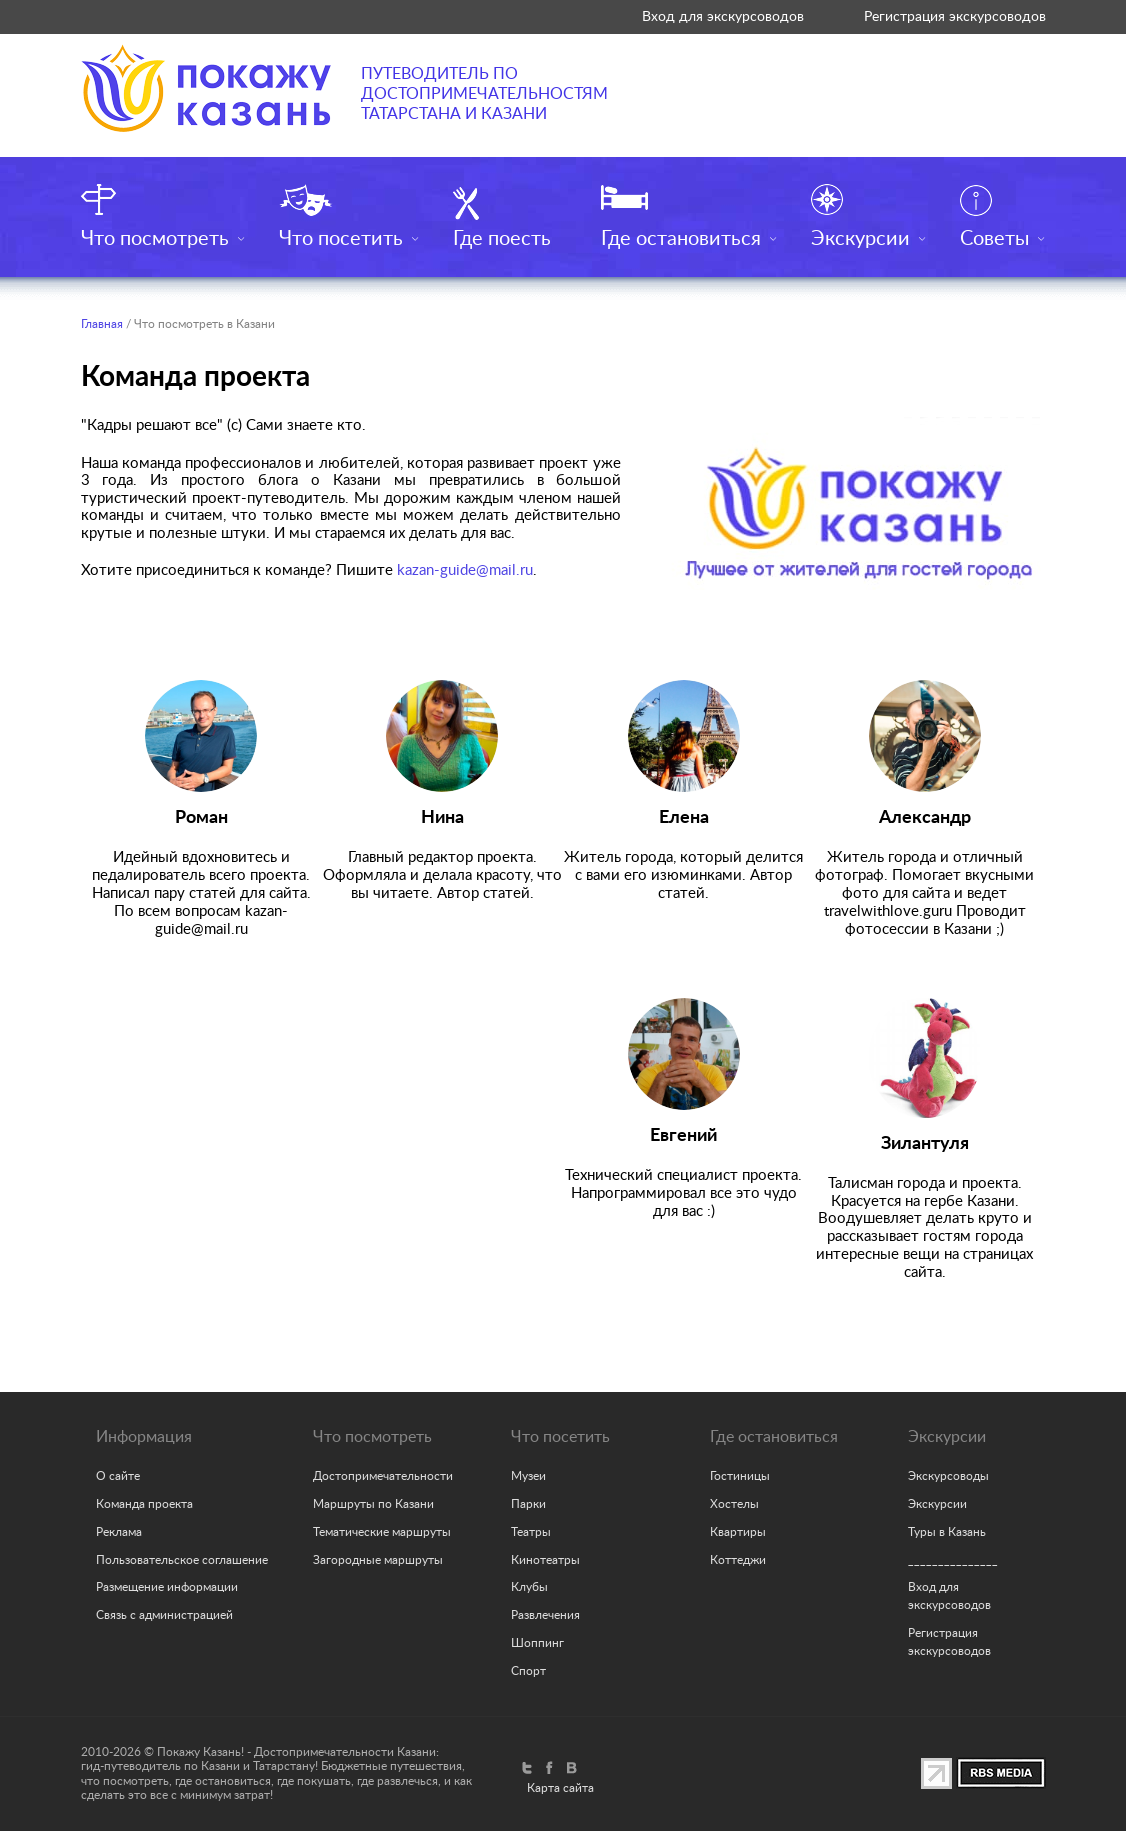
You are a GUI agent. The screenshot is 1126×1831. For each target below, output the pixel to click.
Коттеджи (738, 1560)
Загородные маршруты (378, 1560)
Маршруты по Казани (373, 1504)
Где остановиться (681, 239)
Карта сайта (560, 1788)
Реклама (119, 1532)
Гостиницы (740, 1476)
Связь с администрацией (164, 1615)
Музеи (528, 1476)
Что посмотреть (155, 239)
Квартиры (738, 1532)
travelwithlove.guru (888, 911)
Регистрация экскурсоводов (955, 16)
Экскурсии (860, 239)
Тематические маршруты (382, 1532)
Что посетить (341, 239)
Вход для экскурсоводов (723, 16)
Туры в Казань (947, 1532)
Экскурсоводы (948, 1476)
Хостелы (734, 1504)
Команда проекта (144, 1504)
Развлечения (545, 1615)
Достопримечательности (383, 1476)
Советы (994, 239)
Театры (531, 1532)
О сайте (118, 1476)
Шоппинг (537, 1643)
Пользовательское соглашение (182, 1560)
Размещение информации (167, 1587)
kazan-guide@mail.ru (465, 570)
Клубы (529, 1587)
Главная (102, 324)
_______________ (953, 1560)
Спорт (528, 1671)
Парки (528, 1504)
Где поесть (502, 239)
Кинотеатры (545, 1560)
